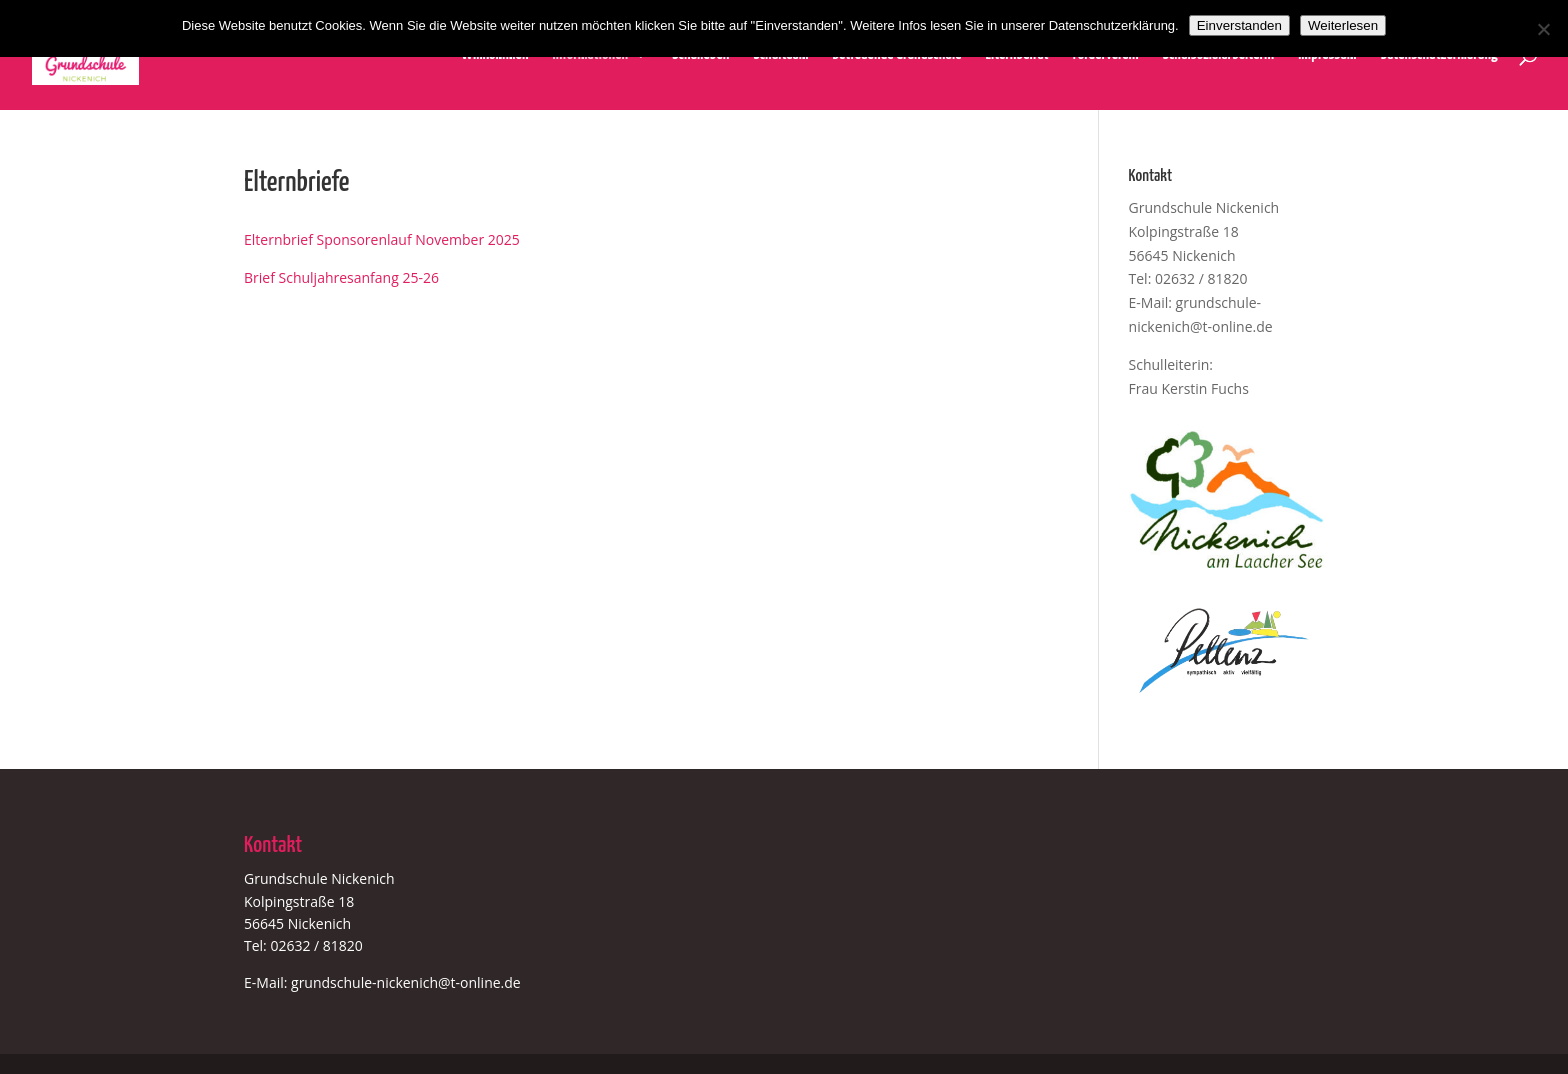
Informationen (591, 55)
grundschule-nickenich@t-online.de (406, 982)
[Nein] (1543, 29)
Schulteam (780, 55)
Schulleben (700, 55)
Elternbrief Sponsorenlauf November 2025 (382, 239)
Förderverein (1106, 55)
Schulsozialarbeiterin (1218, 55)
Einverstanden (1239, 25)
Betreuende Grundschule (897, 55)
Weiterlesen (1343, 25)
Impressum (1327, 55)
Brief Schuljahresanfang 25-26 (341, 277)
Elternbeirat (1016, 55)
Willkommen (494, 55)
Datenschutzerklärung (1439, 55)
